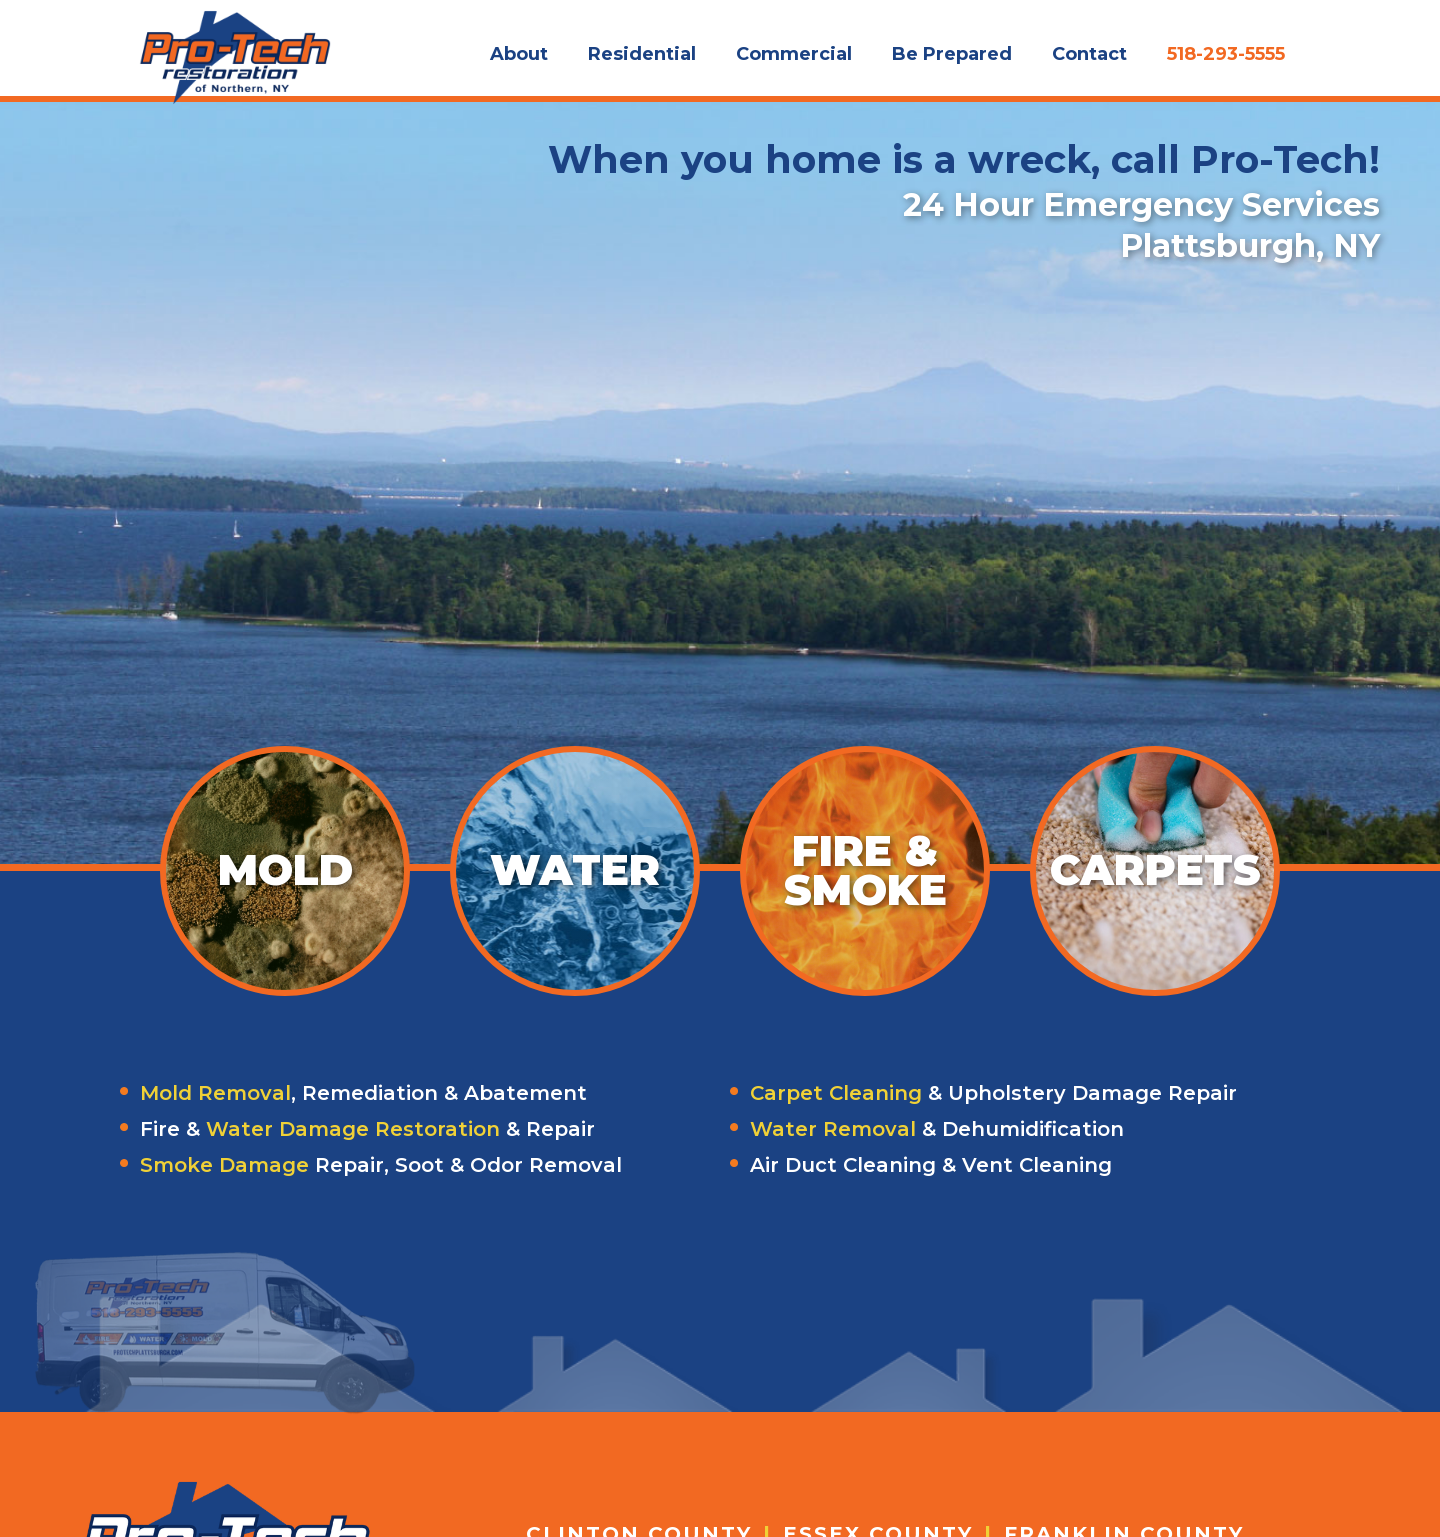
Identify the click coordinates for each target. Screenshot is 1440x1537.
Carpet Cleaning (836, 1093)
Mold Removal (215, 1093)
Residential (642, 54)
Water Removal (833, 1129)
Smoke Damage (224, 1165)
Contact (1089, 54)
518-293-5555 (1226, 54)
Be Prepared (952, 54)
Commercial (794, 54)
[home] (235, 48)
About (519, 54)
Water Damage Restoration (353, 1129)
